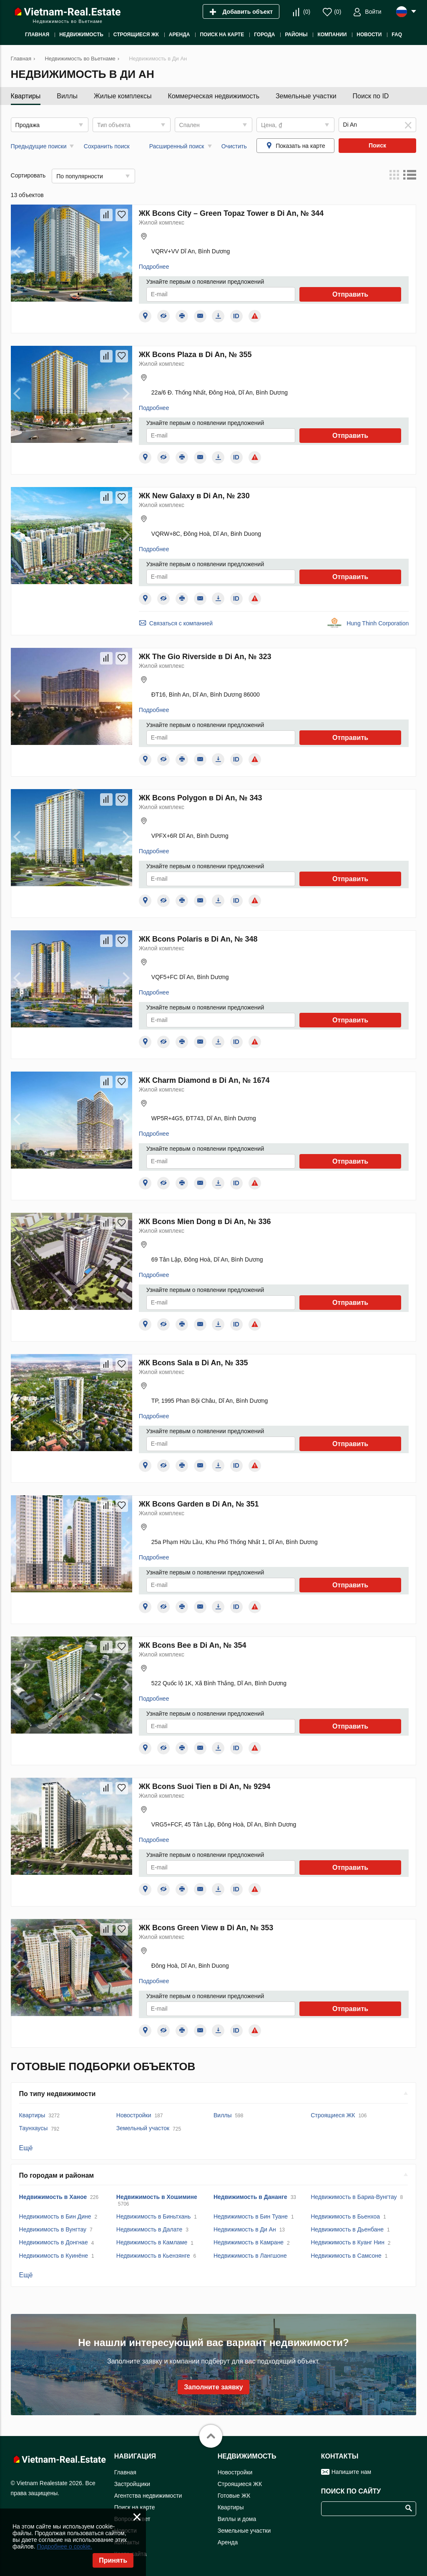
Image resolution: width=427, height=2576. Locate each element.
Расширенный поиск (176, 146)
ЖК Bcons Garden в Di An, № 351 (199, 1504)
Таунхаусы (33, 2128)
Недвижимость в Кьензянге (153, 2255)
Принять (113, 2560)
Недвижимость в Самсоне (346, 2255)
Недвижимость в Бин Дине (55, 2216)
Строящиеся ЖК (333, 2115)
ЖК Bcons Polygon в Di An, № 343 (200, 798)
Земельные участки (306, 96)
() (306, 11)
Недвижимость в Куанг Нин (347, 2242)
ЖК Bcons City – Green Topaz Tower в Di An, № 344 (231, 213)
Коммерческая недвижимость (213, 96)
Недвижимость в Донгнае (53, 2242)
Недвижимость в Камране (249, 2242)
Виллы (67, 96)
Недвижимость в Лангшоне (250, 2255)
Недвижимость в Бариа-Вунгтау (354, 2197)
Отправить (350, 294)
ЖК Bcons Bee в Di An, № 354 (192, 1645)
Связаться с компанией (181, 623)
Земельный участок (142, 2128)
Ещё (26, 2147)
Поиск (377, 145)
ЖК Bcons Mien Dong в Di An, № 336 (205, 1221)
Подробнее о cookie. (64, 2546)
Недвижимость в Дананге (250, 2197)
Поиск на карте (134, 2507)
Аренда (228, 2542)
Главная (125, 2472)
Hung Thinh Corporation (378, 623)
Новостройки (133, 2115)
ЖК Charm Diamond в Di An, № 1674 (204, 1080)
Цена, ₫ (271, 125)
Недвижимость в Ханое (53, 2197)
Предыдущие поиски (39, 146)
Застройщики (132, 2484)
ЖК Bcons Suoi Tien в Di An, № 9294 (204, 1786)
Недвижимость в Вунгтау (52, 2229)
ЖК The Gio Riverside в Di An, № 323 (205, 656)
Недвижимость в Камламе (151, 2242)
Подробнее (154, 266)
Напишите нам (351, 2472)
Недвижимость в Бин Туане (251, 2216)
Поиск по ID (371, 96)
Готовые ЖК (234, 2495)
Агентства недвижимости (148, 2495)
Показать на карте (300, 145)
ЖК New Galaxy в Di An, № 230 (194, 496)
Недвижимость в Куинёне (53, 2255)
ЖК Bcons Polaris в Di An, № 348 (198, 939)
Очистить (234, 146)
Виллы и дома (237, 2519)
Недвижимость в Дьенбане (347, 2229)
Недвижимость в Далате (149, 2229)
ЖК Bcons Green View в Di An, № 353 (206, 1928)
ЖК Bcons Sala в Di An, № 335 (193, 1363)
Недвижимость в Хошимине (156, 2197)
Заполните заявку (213, 2387)
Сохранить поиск (107, 146)
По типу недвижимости (57, 2093)
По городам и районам (56, 2175)
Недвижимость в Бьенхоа (345, 2216)
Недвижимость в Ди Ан (245, 2229)
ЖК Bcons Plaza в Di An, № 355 (195, 354)
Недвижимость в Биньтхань (153, 2216)
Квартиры (26, 96)
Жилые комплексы (123, 96)
